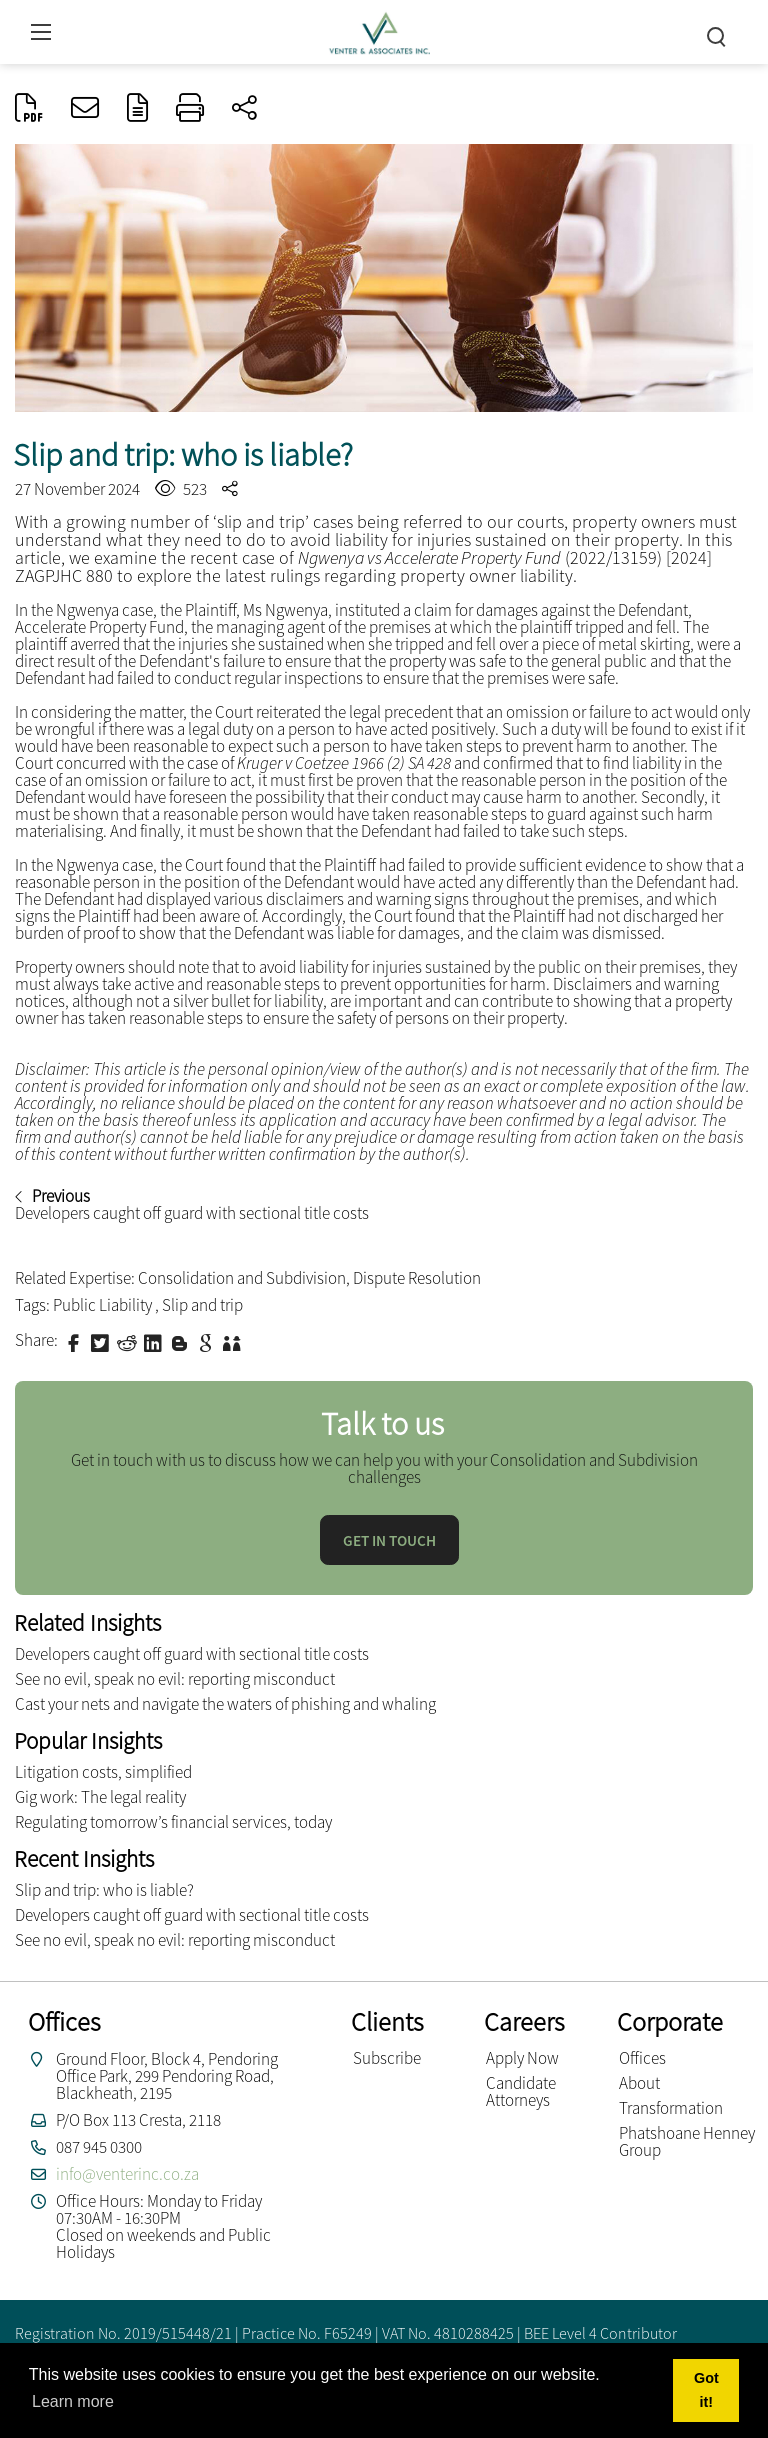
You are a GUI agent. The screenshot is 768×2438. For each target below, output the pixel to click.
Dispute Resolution (417, 1278)
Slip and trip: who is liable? (104, 1890)
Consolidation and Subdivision (242, 1278)
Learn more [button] (73, 2401)
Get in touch (389, 1540)
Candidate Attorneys (521, 2091)
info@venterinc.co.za (127, 2174)
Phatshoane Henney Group (687, 2141)
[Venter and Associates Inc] (378, 29)
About (639, 2083)
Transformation (671, 2108)
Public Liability (104, 1305)
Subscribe (387, 2058)
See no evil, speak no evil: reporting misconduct (175, 1679)
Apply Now (522, 2058)
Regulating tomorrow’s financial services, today (173, 1822)
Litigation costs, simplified (103, 1772)
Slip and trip (202, 1305)
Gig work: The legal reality (100, 1797)
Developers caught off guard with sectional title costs (192, 1654)
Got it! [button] (706, 2390)
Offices (642, 2058)
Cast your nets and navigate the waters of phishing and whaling (225, 1704)
